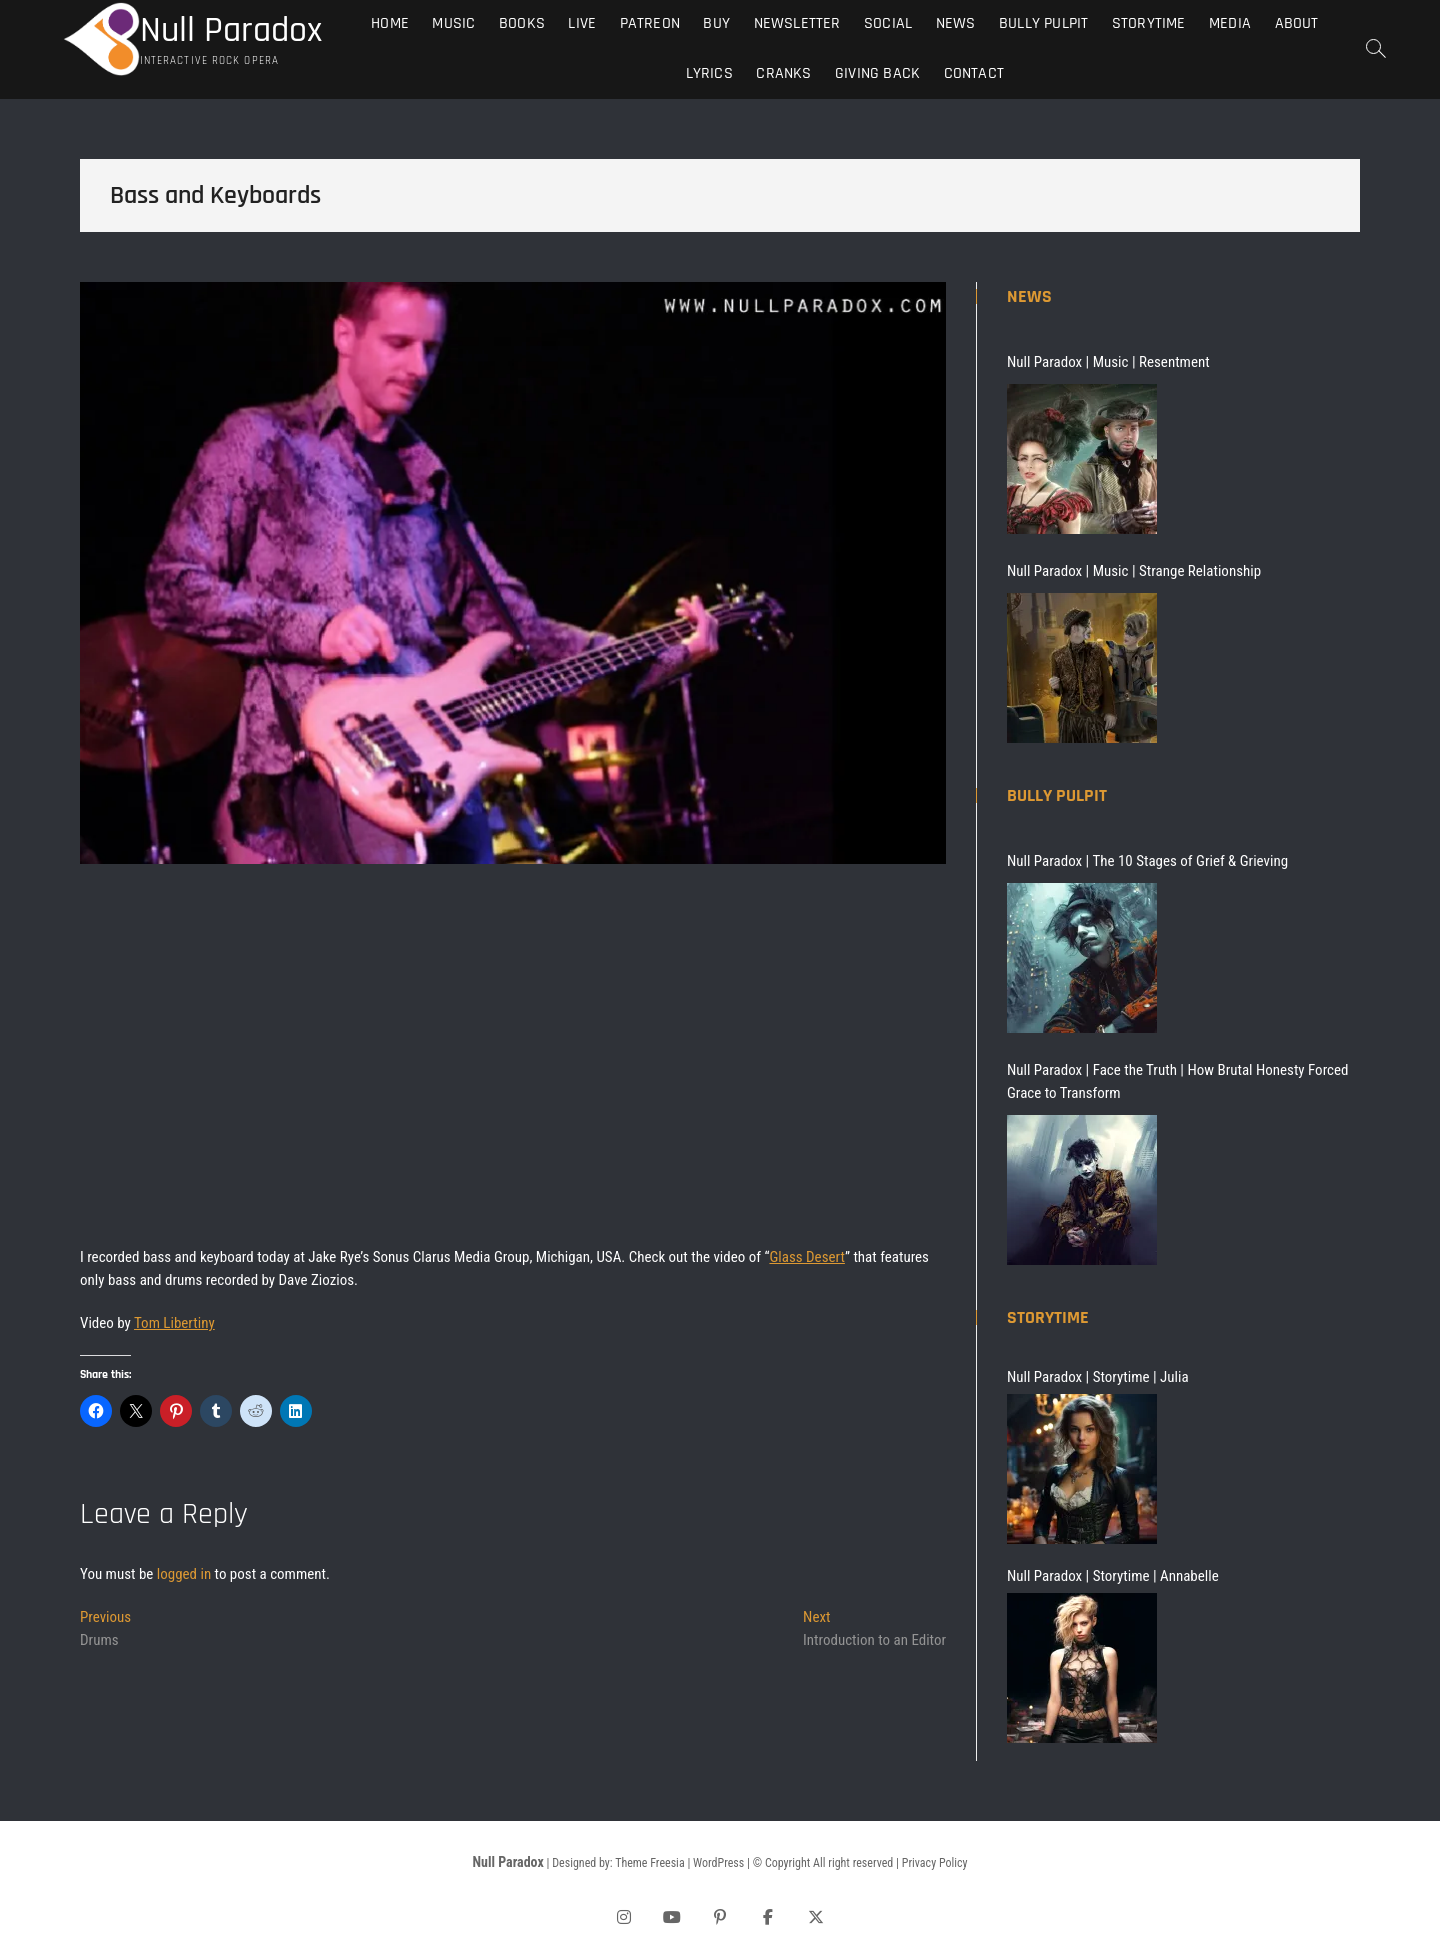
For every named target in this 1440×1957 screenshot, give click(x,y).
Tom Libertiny (174, 1323)
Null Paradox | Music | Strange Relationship (1134, 571)
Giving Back (877, 73)
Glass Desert (806, 1257)
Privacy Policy (935, 1863)
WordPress (718, 1863)
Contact (974, 73)
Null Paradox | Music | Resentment (1108, 362)
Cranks (783, 73)
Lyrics (709, 73)
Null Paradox (231, 31)
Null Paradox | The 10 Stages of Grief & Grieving (1147, 861)
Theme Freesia (649, 1863)
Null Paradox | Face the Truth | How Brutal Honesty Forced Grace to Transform (1177, 1081)
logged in (184, 1574)
